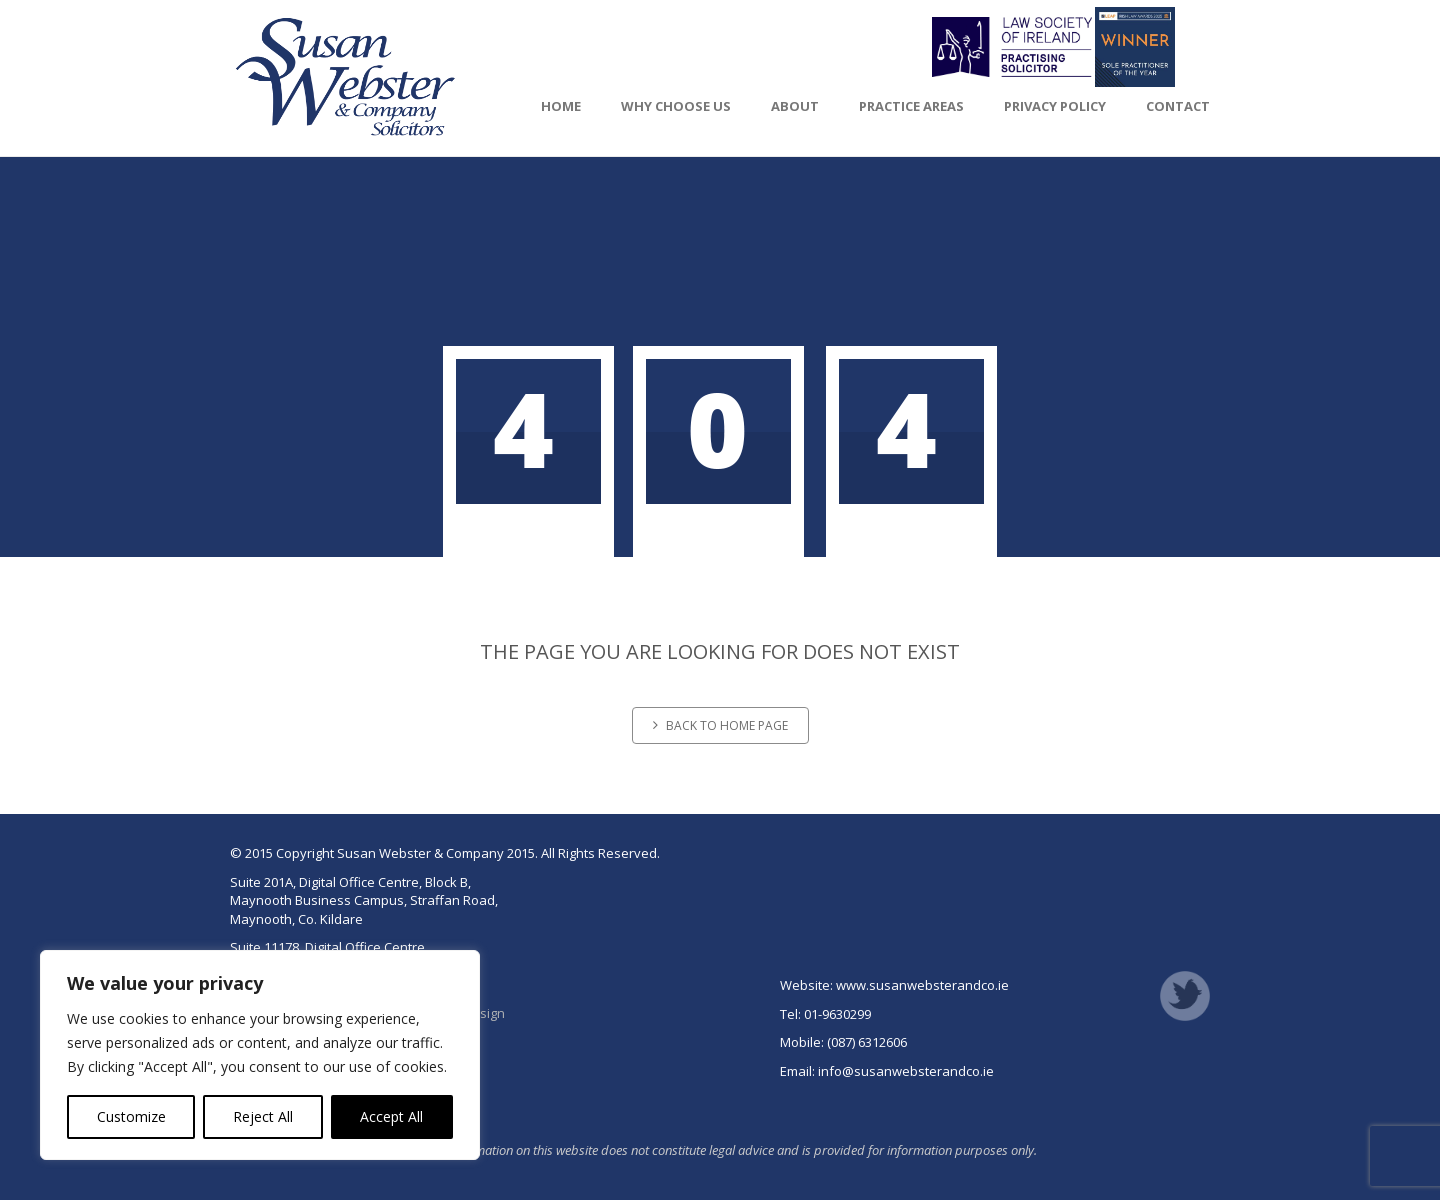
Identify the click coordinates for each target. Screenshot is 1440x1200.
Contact (1178, 106)
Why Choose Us (676, 106)
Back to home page (720, 725)
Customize (131, 1116)
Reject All (263, 1116)
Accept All (391, 1116)
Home (561, 106)
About (795, 106)
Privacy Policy (1055, 106)
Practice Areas (911, 106)
